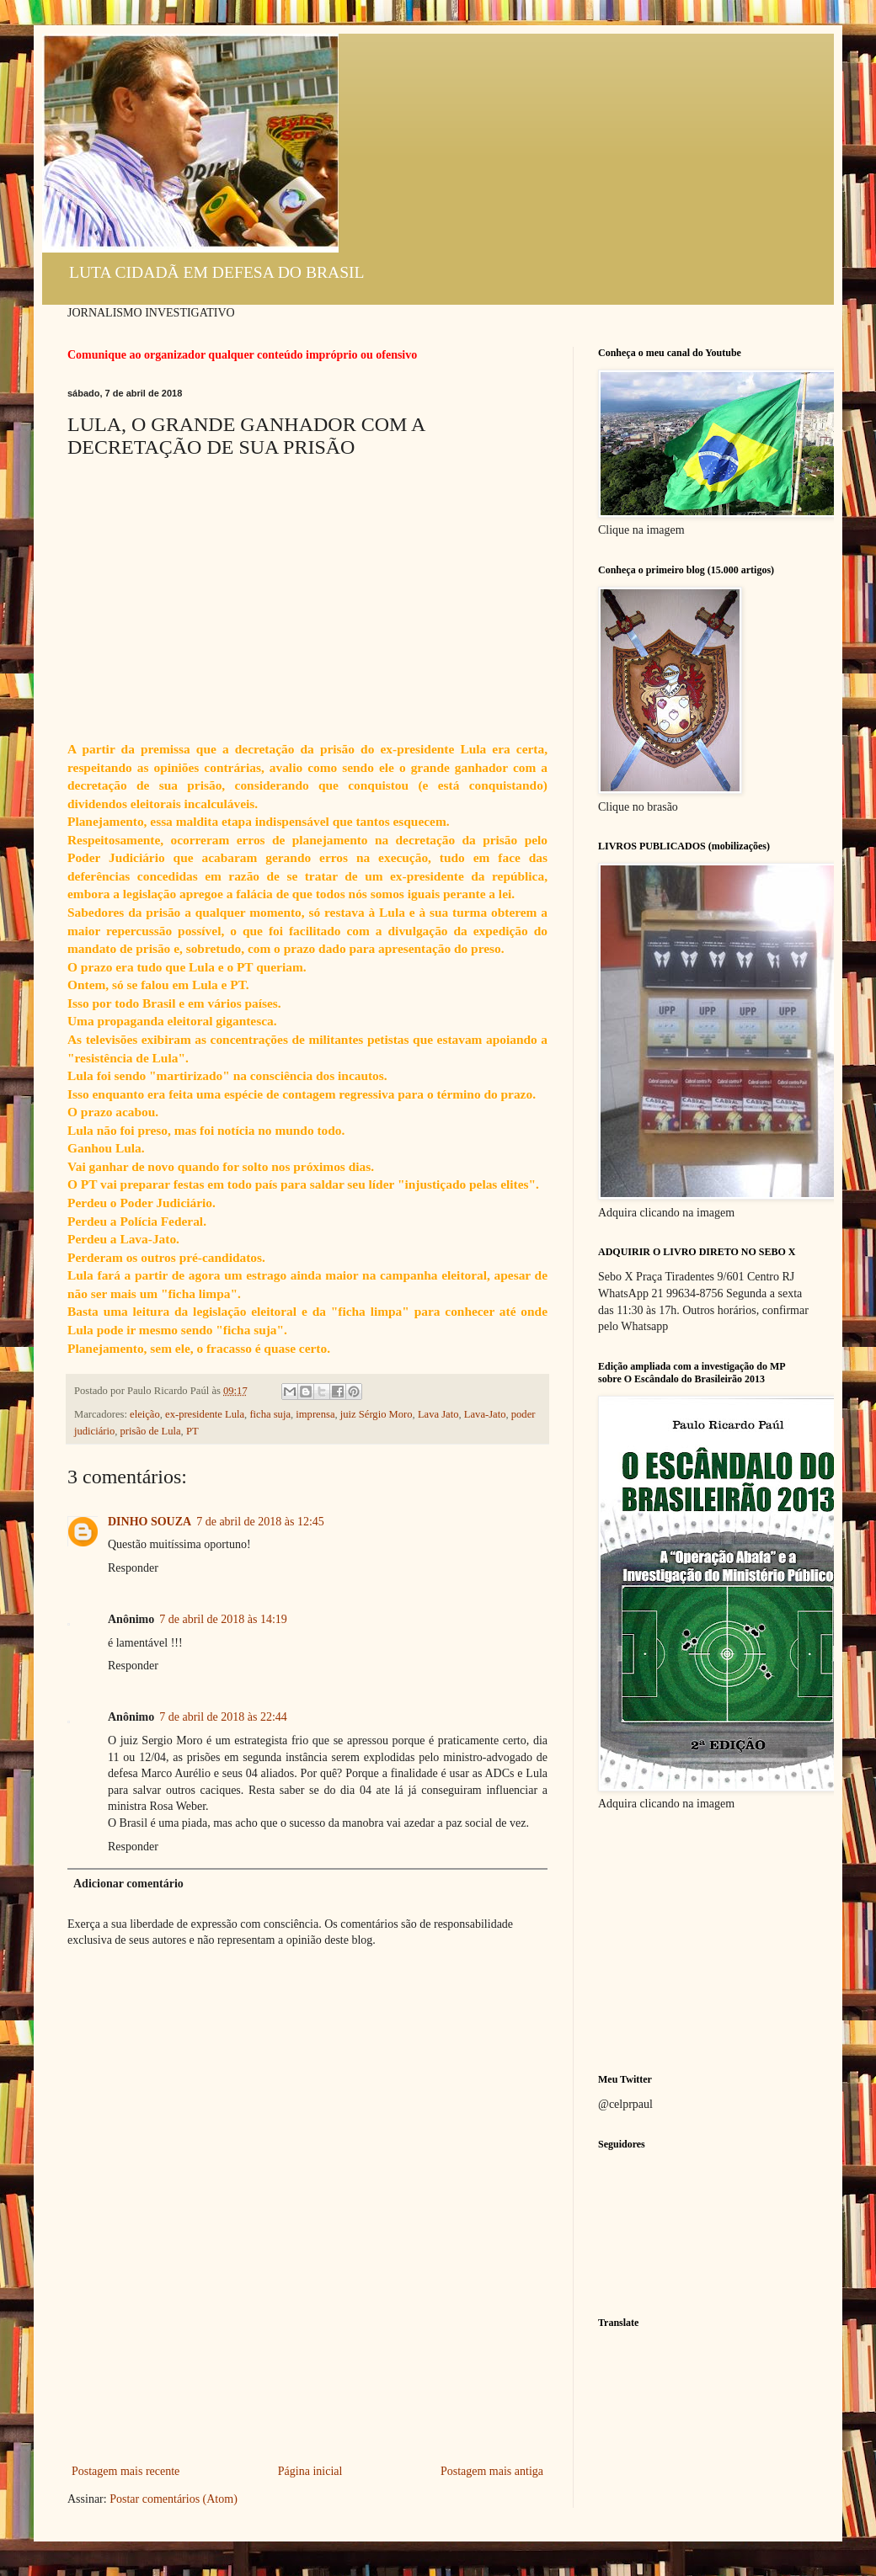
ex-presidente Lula (204, 1414)
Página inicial (310, 2471)
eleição (145, 1414)
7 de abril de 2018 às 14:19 (223, 1619)
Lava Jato (438, 1414)
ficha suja (270, 1414)
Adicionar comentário (128, 1883)
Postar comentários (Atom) (174, 2499)
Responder (133, 1568)
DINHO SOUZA (149, 1521)
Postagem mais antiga (492, 2471)
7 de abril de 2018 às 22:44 (223, 1717)
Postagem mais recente (125, 2471)
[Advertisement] (307, 2387)
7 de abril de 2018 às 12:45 (260, 1521)
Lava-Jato (485, 1414)
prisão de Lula (150, 1431)
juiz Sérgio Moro (376, 1414)
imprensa (315, 1414)
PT (192, 1431)
